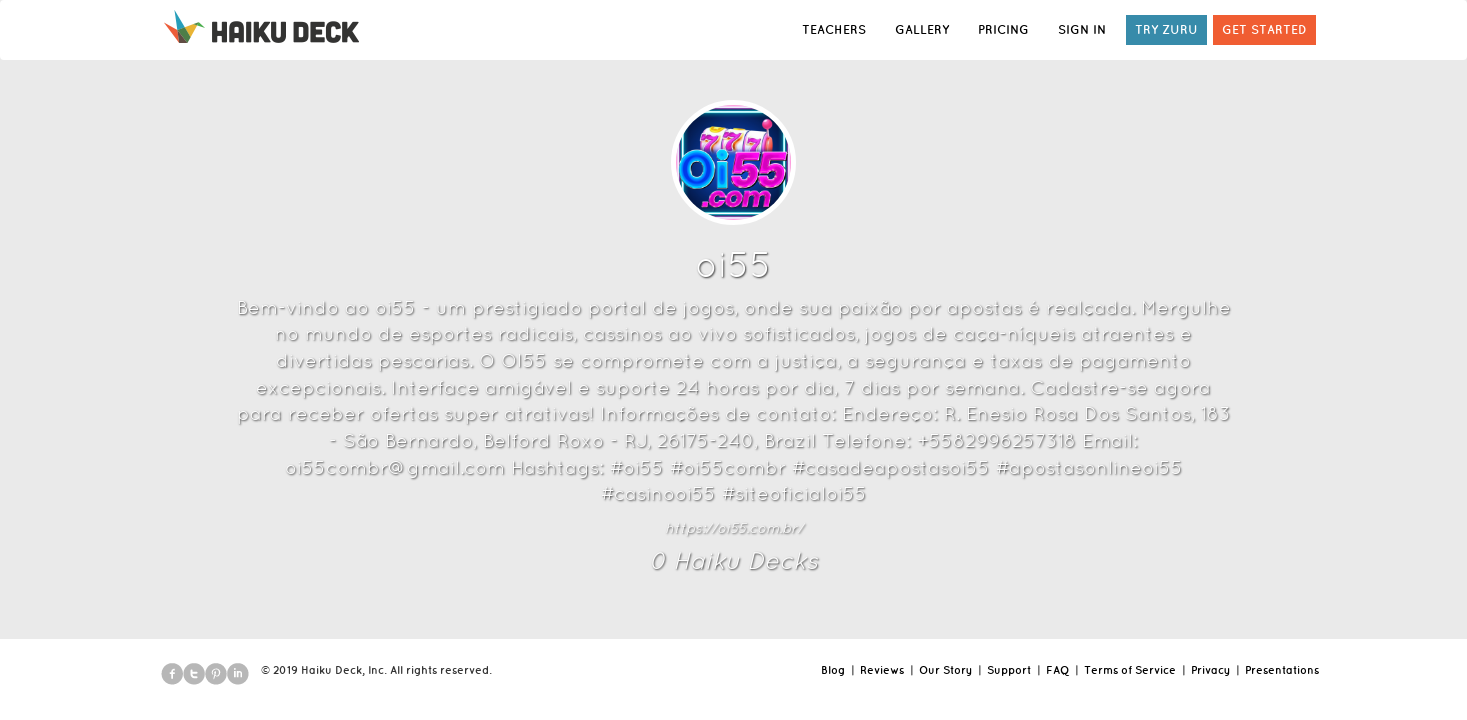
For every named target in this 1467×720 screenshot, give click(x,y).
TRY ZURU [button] (1166, 29)
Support (1009, 670)
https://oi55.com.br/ (734, 528)
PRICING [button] (1003, 29)
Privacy (1210, 670)
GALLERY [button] (922, 29)
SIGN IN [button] (1082, 29)
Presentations (1282, 670)
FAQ (1057, 670)
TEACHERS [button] (834, 29)
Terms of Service (1130, 670)
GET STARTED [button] (1264, 29)
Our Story (945, 670)
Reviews (882, 670)
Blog (833, 670)
